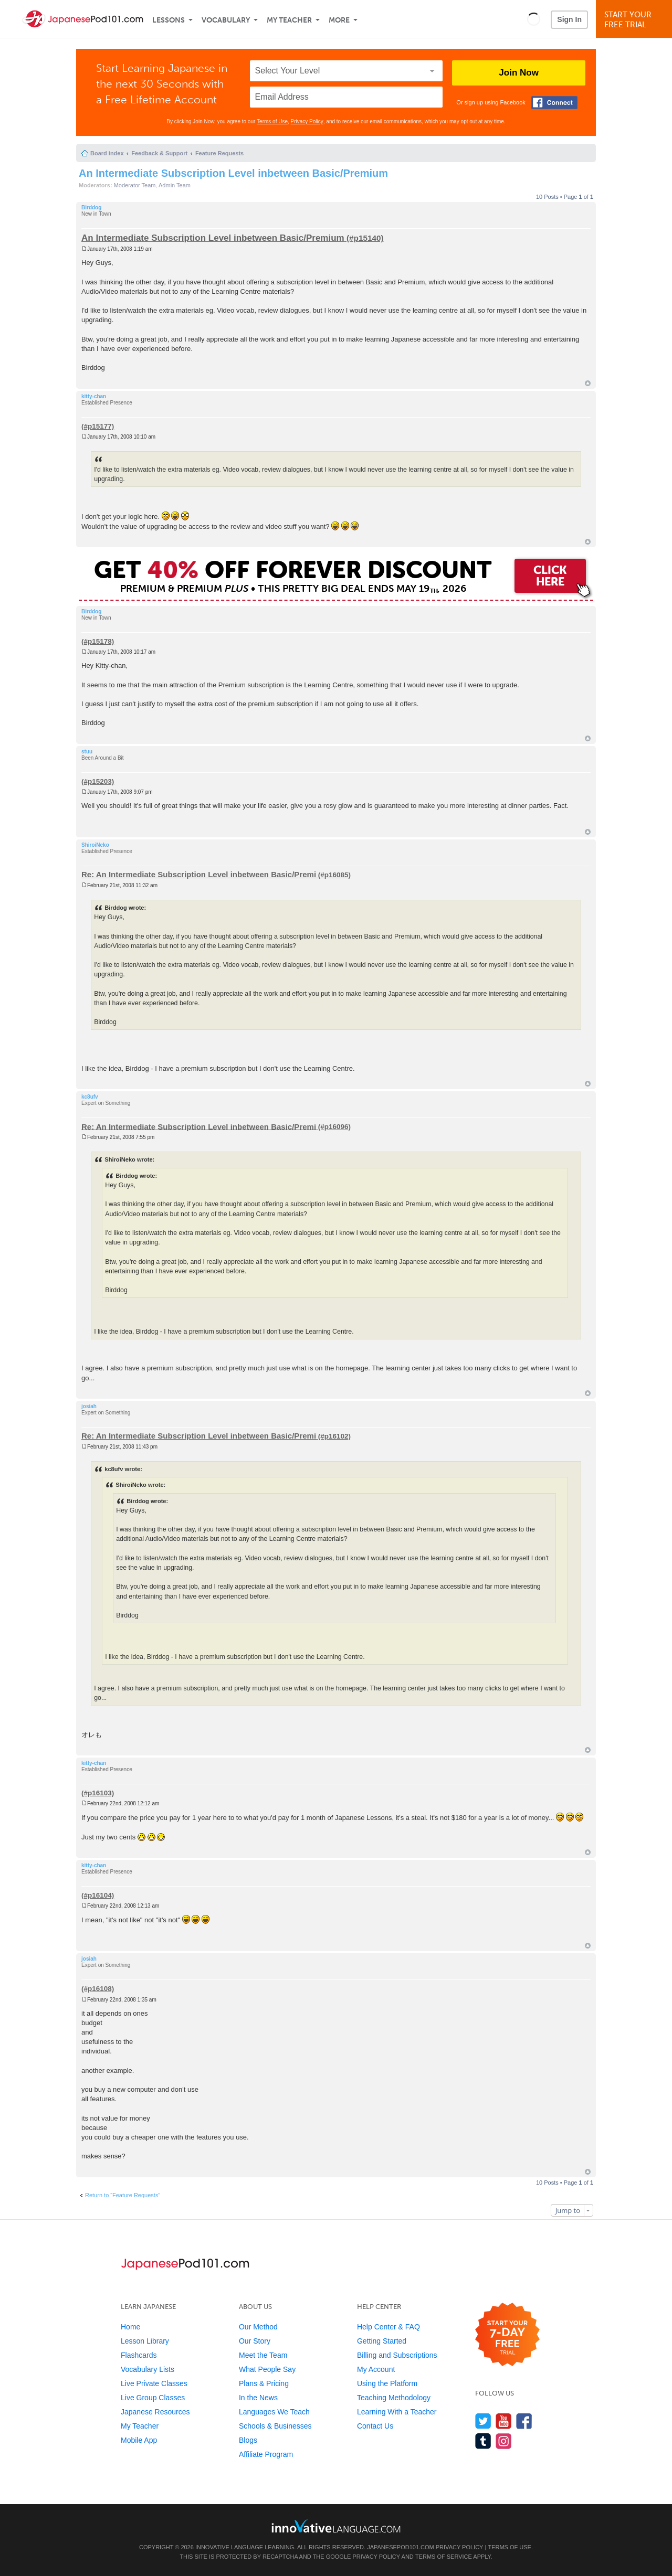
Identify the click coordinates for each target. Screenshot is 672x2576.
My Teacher (289, 20)
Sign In (569, 19)
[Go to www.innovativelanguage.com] (336, 2526)
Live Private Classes (154, 2383)
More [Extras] (339, 20)
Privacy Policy (307, 121)
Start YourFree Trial (635, 19)
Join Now (519, 73)
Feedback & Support (159, 153)
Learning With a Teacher (397, 2412)
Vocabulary (226, 20)
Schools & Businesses (275, 2426)
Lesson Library (145, 2341)
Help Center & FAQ (388, 2327)
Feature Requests (219, 153)
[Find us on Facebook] (524, 2421)
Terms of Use (272, 121)
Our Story (254, 2341)
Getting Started (381, 2341)
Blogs (248, 2440)
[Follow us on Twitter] (483, 2421)
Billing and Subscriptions (397, 2355)
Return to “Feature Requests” (122, 2195)
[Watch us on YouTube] (504, 2421)
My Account (376, 2369)
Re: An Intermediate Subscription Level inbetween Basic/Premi (198, 874)
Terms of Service (443, 2556)
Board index (107, 153)
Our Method (258, 2327)
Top (588, 383)
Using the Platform (387, 2383)
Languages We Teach (274, 2412)
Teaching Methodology (393, 2397)
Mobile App (139, 2440)
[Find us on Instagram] (504, 2441)
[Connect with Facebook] (554, 102)
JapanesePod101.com (400, 2547)
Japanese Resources (155, 2412)
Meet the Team (263, 2355)
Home (130, 2327)
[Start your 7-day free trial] (507, 2335)
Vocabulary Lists (147, 2369)
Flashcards (138, 2355)
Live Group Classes (153, 2397)
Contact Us (375, 2426)
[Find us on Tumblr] (483, 2441)
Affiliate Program (266, 2454)
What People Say (267, 2369)
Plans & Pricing (264, 2383)
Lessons (168, 20)
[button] (533, 19)
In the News (258, 2397)
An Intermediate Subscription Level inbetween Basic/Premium (233, 173)
